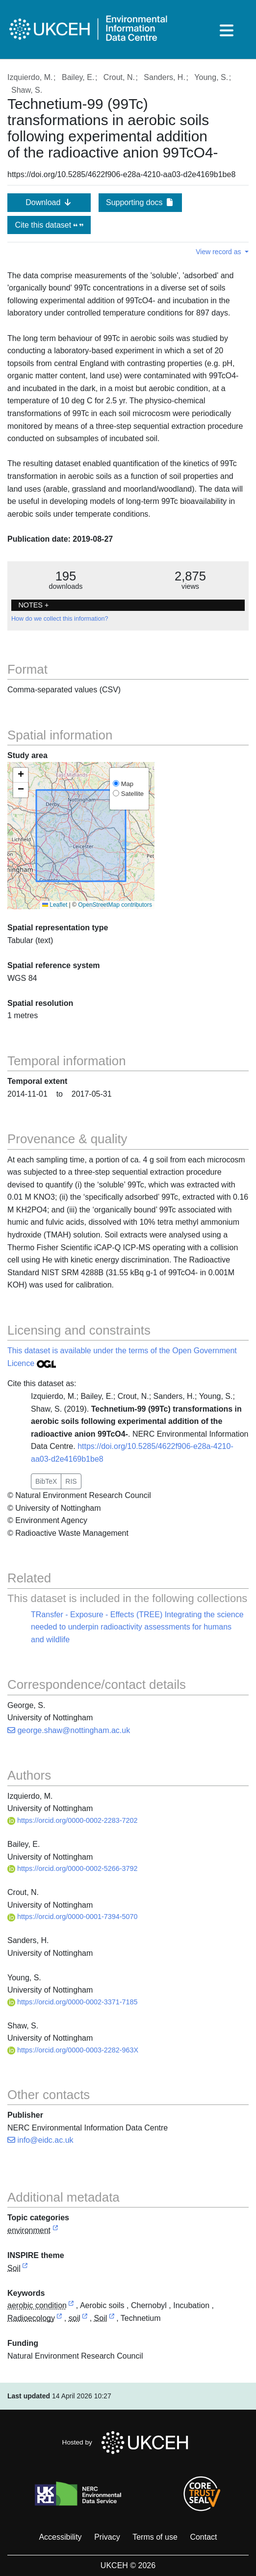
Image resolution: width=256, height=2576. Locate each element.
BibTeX (46, 1481)
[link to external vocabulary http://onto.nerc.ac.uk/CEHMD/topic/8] (59, 2318)
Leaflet (54, 904)
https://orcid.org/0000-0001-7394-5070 (72, 1916)
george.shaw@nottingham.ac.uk (68, 1730)
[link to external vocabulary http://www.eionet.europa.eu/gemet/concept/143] (71, 2306)
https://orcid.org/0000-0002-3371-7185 (72, 2002)
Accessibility (60, 2537)
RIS (71, 1481)
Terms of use (155, 2537)
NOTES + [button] (33, 605)
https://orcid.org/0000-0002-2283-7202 (72, 1820)
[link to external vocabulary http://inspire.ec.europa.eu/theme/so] (25, 2268)
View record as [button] (219, 252)
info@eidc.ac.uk (40, 2140)
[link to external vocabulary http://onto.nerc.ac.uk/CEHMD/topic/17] (111, 2318)
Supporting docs (140, 202)
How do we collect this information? (59, 618)
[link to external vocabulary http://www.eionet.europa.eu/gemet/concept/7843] (84, 2318)
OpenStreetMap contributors (115, 904)
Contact (203, 2537)
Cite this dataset (49, 225)
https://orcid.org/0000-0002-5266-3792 (72, 1868)
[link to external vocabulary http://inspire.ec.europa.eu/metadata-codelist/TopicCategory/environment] (55, 2230)
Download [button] (49, 202)
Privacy (107, 2537)
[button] (20, 775)
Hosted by (128, 2442)
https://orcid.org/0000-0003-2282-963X (72, 2050)
